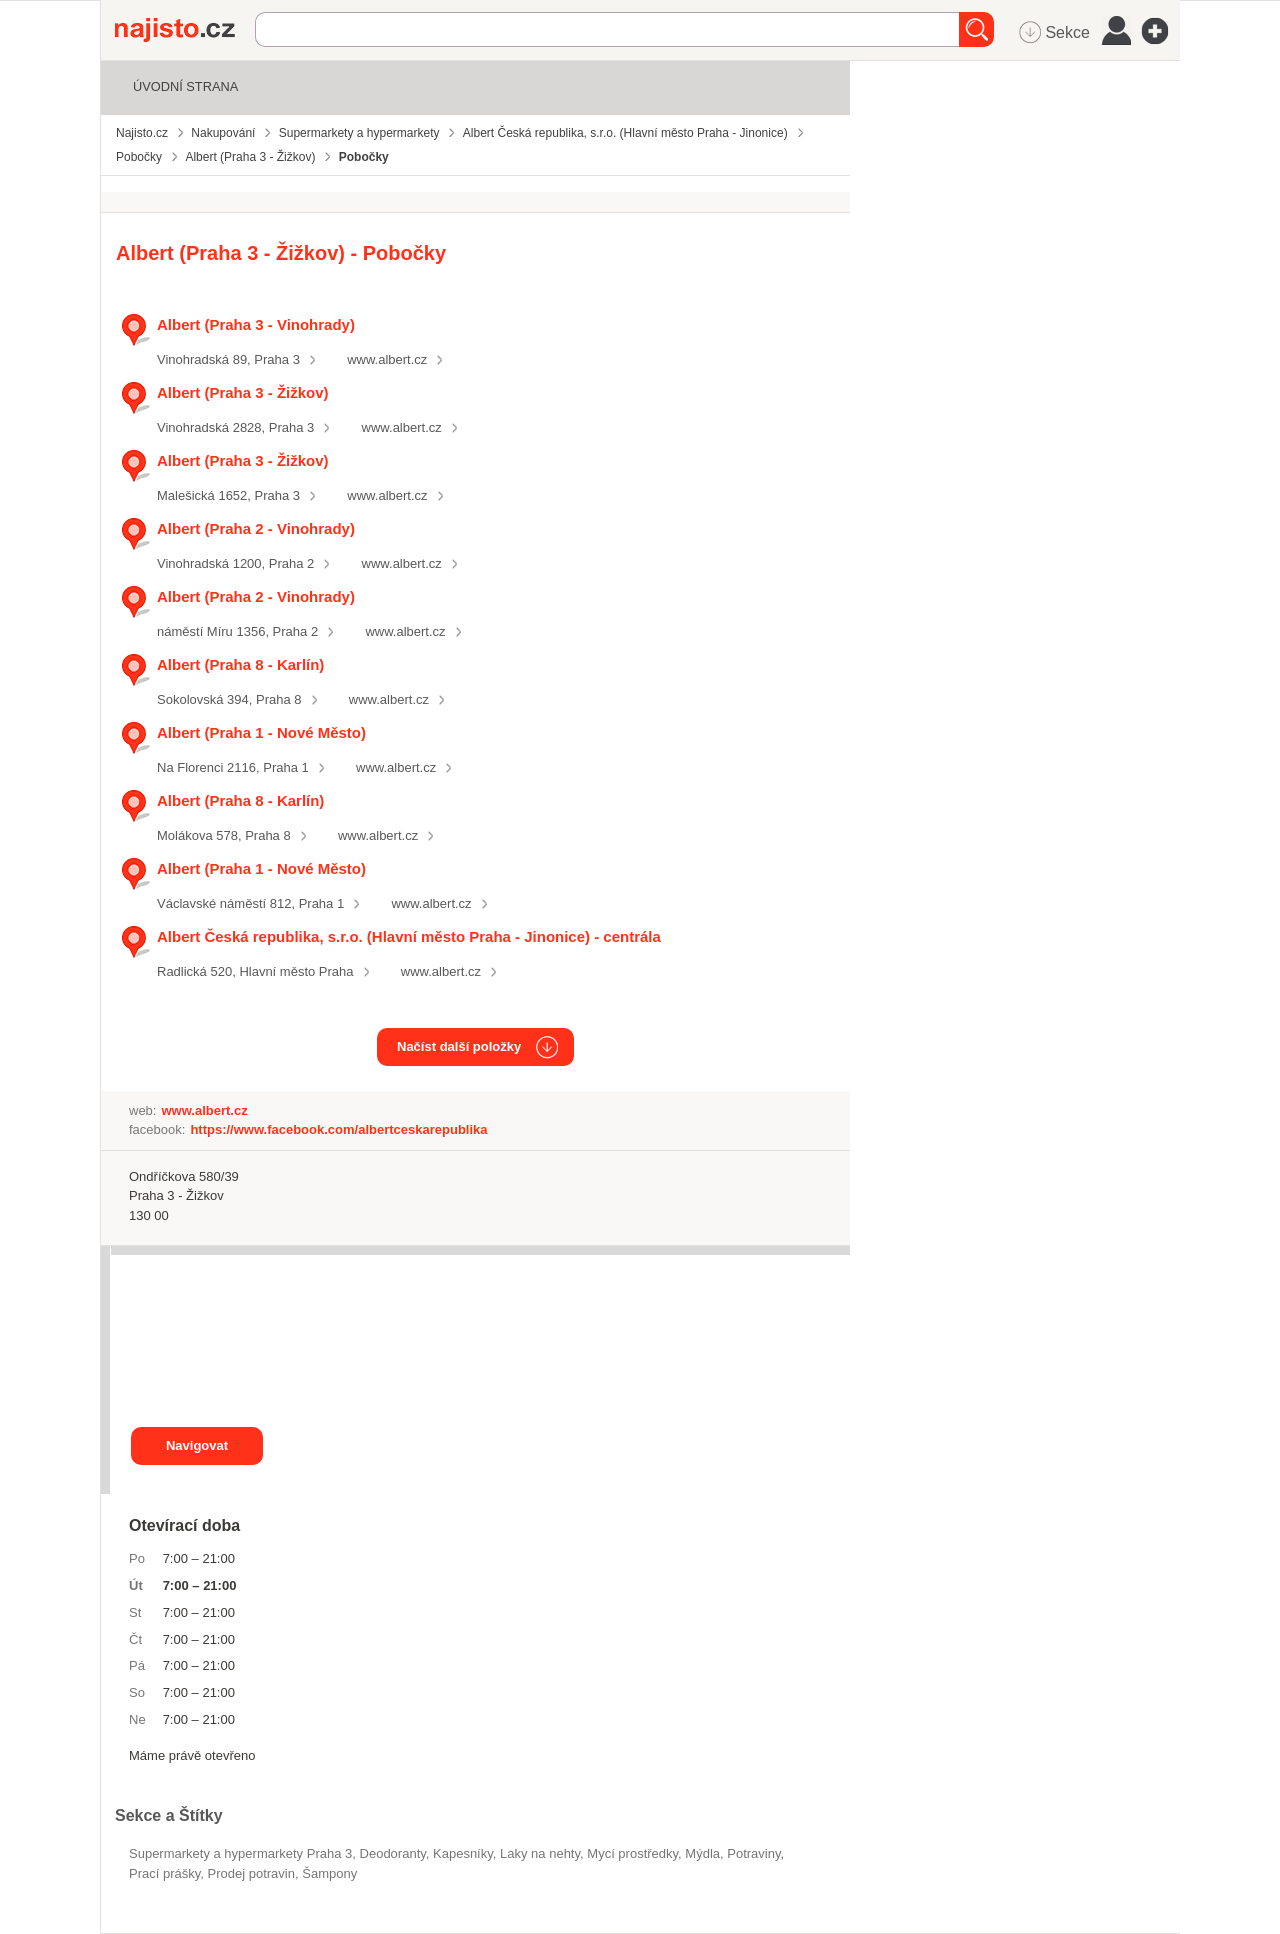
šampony (329, 1873)
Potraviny (753, 1853)
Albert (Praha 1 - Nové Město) (261, 732)
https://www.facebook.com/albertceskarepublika (338, 1129)
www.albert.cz (387, 359)
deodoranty (393, 1853)
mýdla (702, 1853)
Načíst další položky (459, 1046)
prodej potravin (251, 1873)
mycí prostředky (632, 1853)
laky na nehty (540, 1853)
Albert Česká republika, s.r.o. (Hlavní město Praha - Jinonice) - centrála (409, 936)
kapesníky (463, 1853)
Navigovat (197, 1445)
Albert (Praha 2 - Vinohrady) (256, 528)
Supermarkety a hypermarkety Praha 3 (240, 1853)
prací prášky (164, 1873)
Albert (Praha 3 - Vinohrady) (256, 324)
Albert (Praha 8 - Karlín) (240, 664)
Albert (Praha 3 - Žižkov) (243, 392)
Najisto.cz (185, 30)
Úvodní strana (185, 86)
